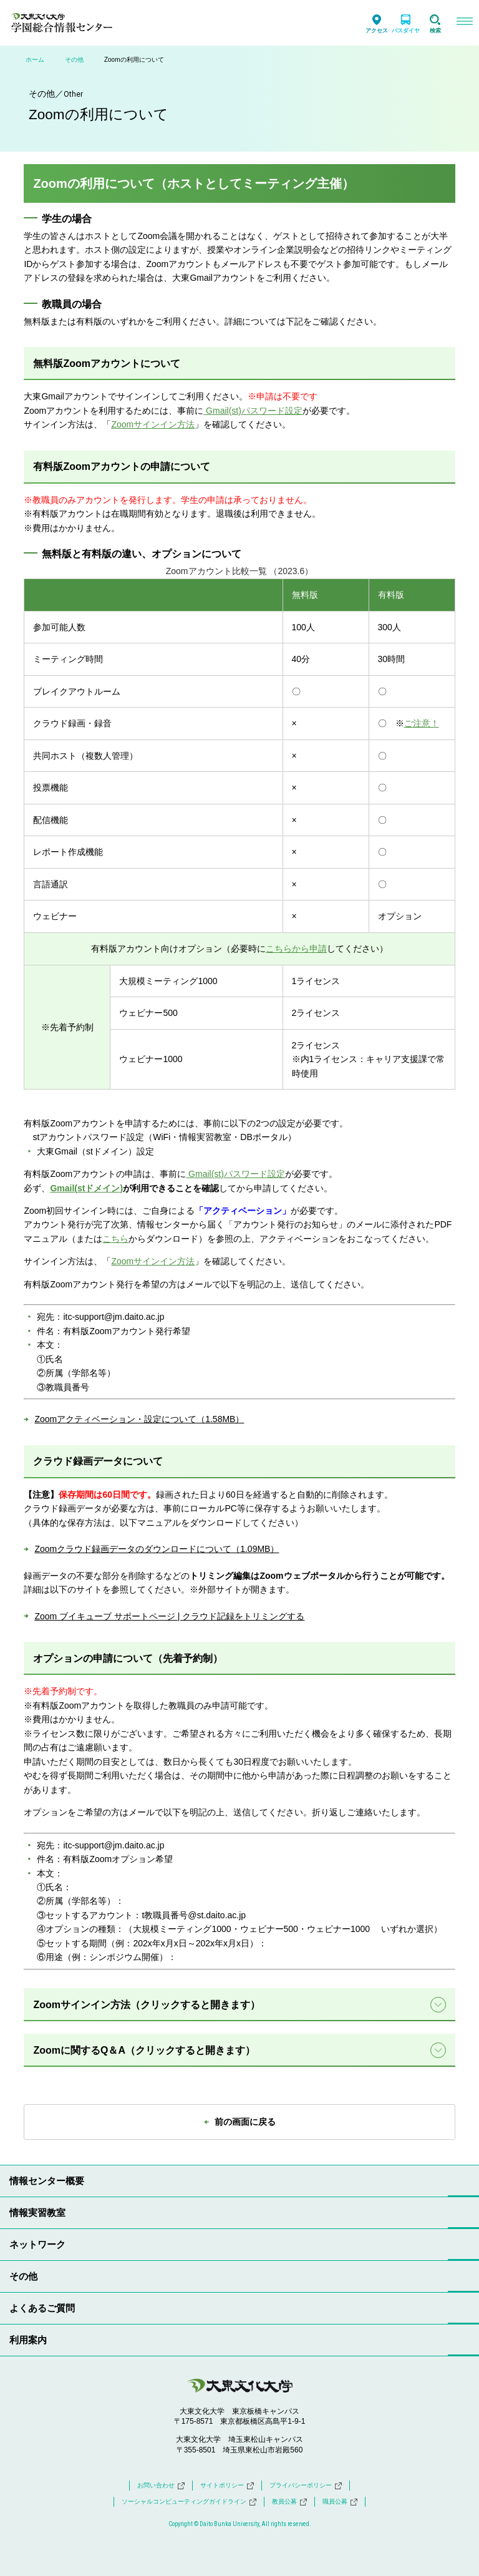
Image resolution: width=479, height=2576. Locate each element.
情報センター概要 (46, 2180)
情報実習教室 (37, 2212)
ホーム (35, 59)
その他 (74, 59)
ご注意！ (421, 723)
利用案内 (28, 2339)
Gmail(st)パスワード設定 (235, 1174)
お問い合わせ (161, 2485)
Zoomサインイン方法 (153, 1261)
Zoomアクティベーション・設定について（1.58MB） (139, 1419)
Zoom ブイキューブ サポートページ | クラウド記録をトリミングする (169, 1616)
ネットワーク (37, 2244)
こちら (115, 1239)
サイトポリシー (227, 2485)
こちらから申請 (296, 949)
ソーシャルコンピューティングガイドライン (189, 2501)
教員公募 (289, 2501)
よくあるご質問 (42, 2308)
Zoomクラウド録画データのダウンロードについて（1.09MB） (156, 1549)
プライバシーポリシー (305, 2485)
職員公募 (339, 2501)
